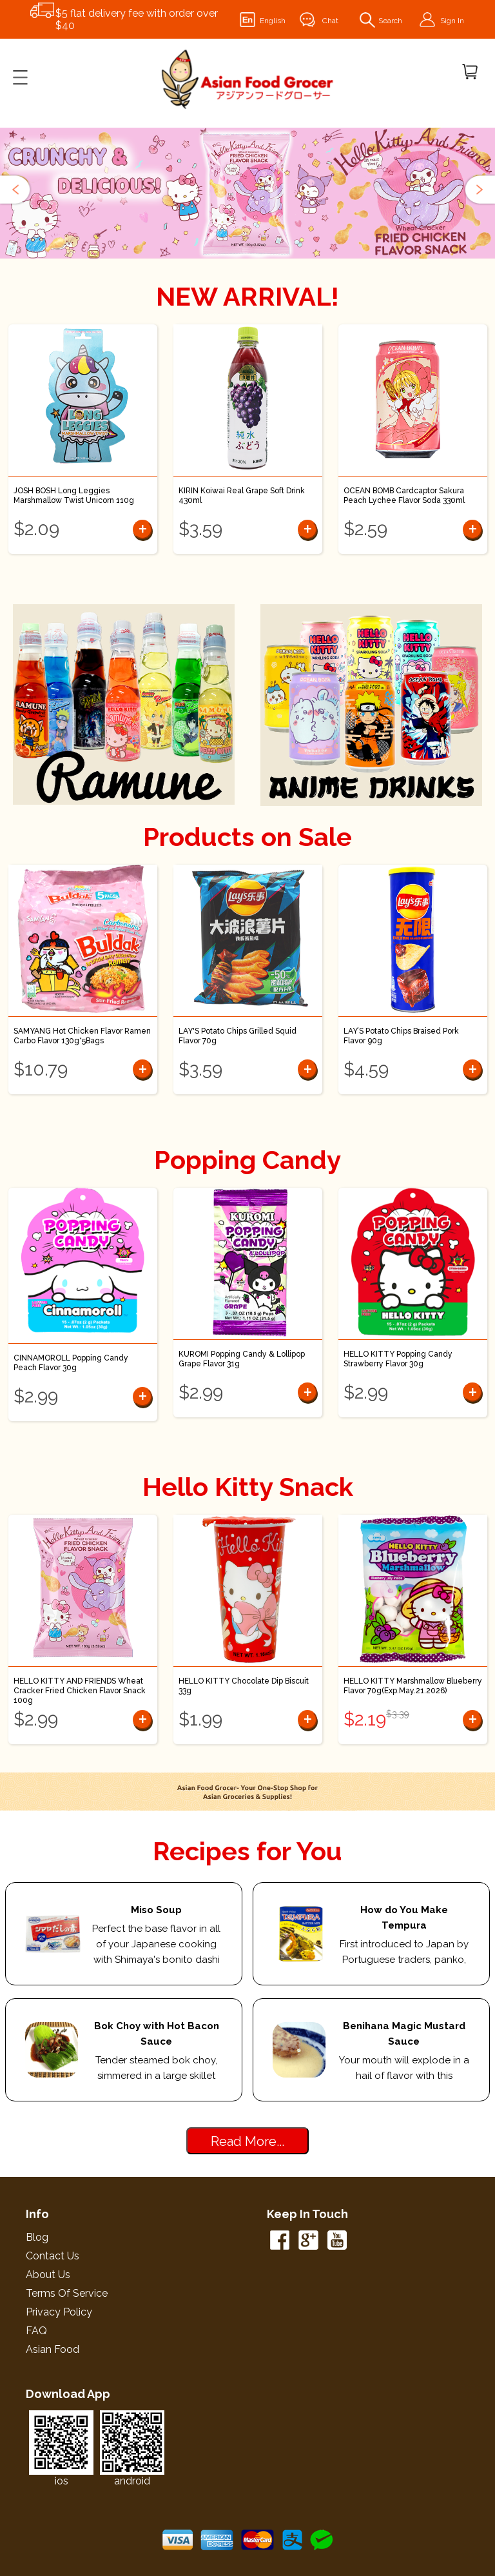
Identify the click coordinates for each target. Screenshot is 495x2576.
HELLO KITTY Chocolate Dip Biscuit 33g (244, 1685)
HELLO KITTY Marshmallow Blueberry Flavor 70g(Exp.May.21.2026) (413, 1685)
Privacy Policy (59, 2312)
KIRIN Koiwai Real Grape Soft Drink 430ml (242, 495)
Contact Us (52, 2256)
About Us (48, 2274)
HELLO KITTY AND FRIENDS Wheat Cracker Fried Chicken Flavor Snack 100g (80, 1690)
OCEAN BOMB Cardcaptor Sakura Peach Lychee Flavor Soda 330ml (404, 495)
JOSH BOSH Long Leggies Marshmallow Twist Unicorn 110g (74, 495)
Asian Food (52, 2349)
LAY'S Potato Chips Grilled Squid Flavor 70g (237, 1036)
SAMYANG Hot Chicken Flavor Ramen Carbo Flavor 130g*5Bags (82, 1036)
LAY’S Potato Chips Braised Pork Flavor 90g (401, 1036)
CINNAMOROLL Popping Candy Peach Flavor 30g (71, 1362)
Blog (37, 2237)
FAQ (36, 2331)
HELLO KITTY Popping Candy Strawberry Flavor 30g (398, 1359)
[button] (16, 189)
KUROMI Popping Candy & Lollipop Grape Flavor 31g (242, 1359)
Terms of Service (67, 2293)
